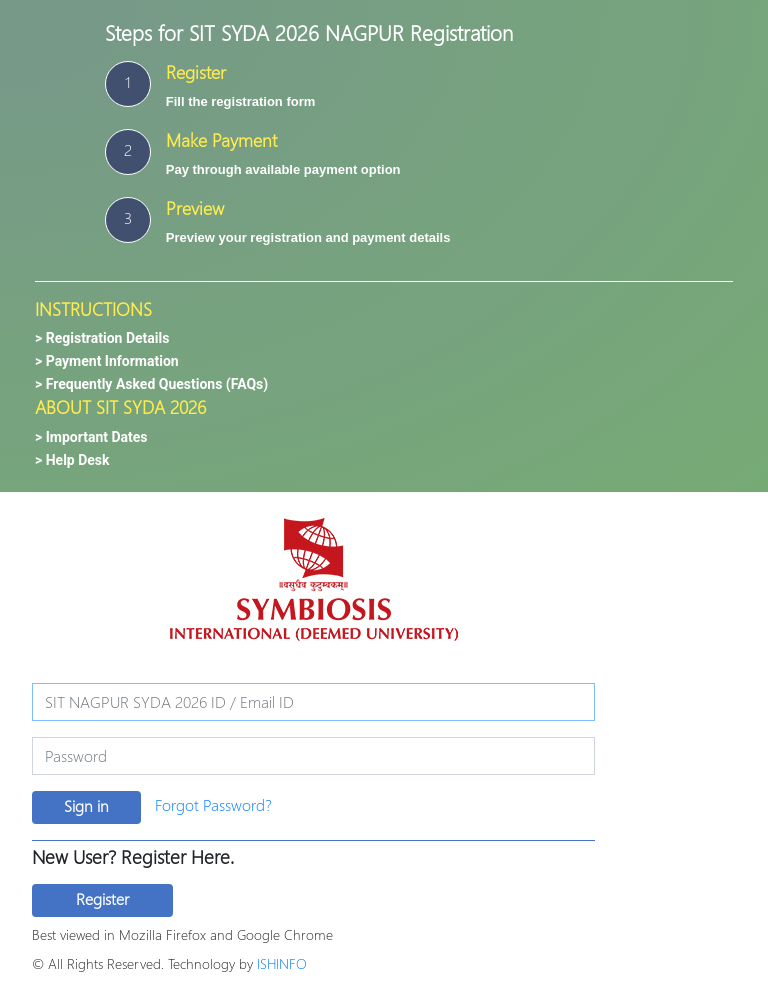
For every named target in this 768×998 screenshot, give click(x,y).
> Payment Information (107, 361)
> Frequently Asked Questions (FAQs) (151, 384)
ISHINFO (282, 963)
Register (102, 898)
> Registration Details (102, 338)
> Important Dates (91, 437)
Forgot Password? (213, 804)
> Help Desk (72, 460)
